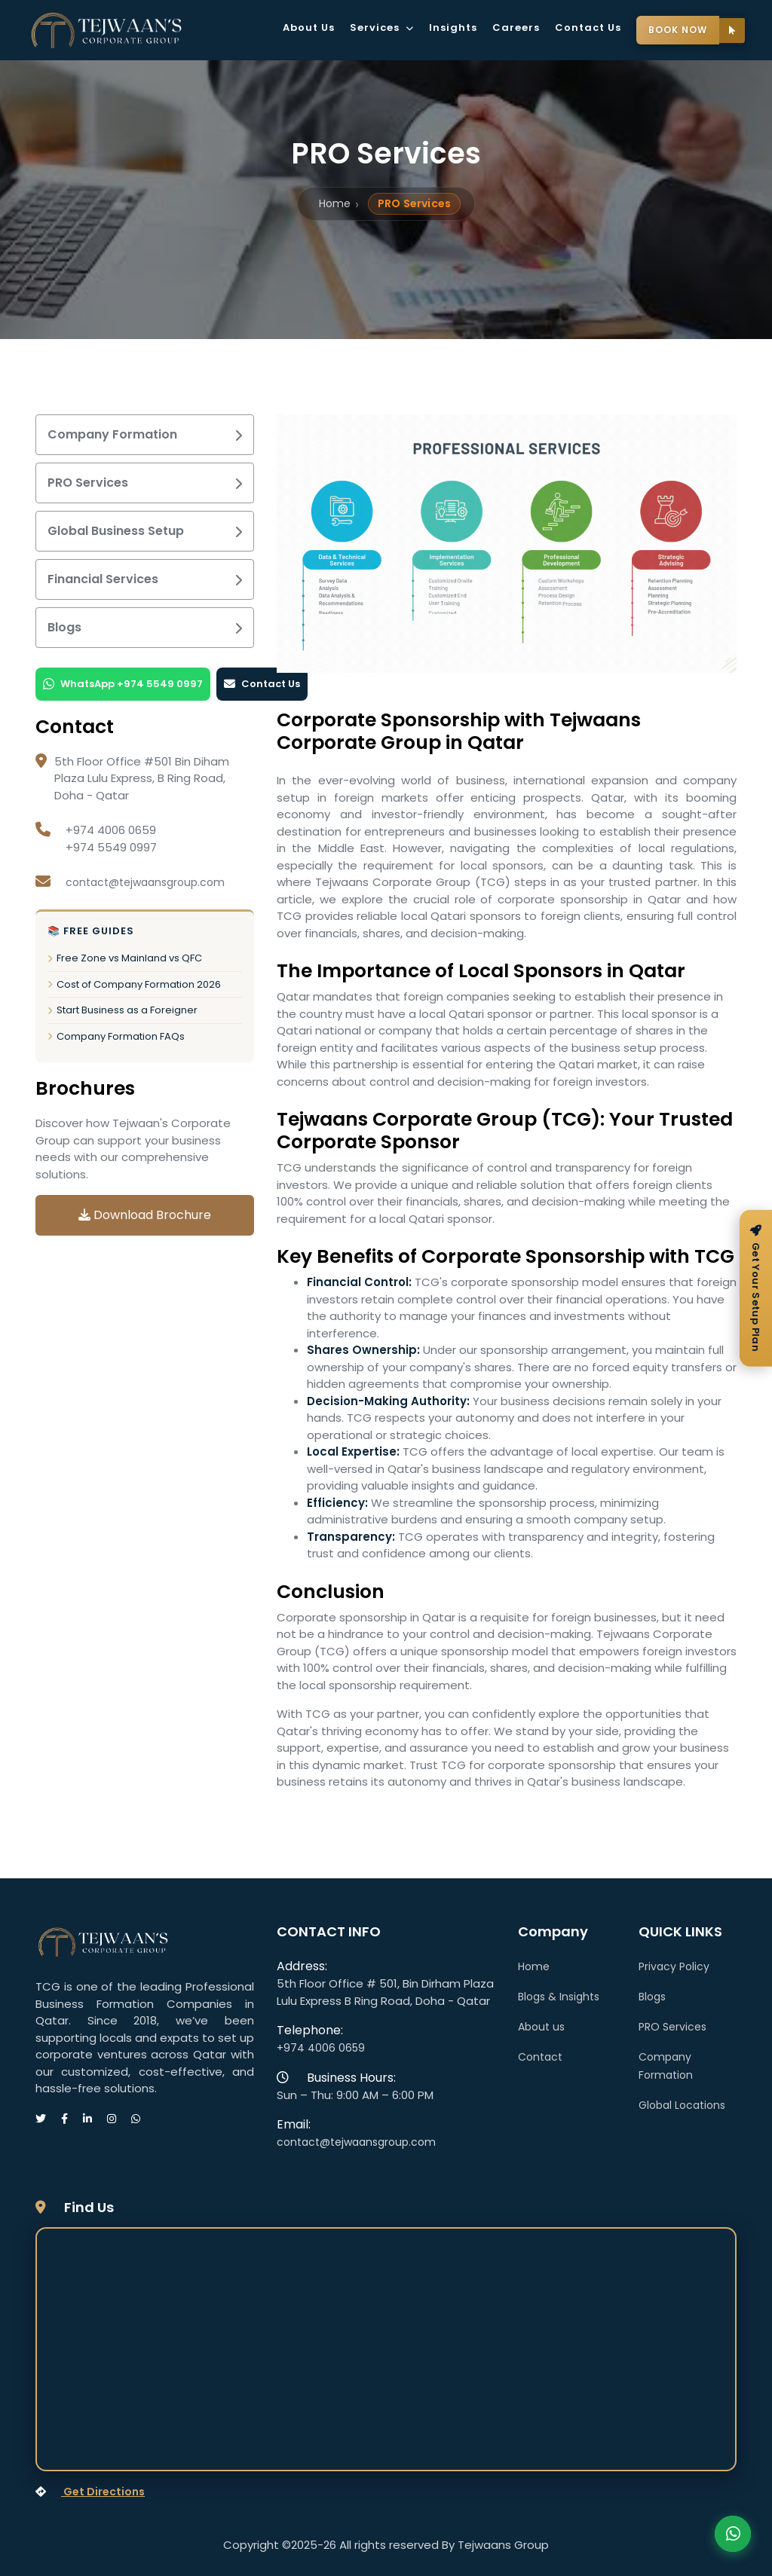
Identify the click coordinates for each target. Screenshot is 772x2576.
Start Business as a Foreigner (122, 1010)
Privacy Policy (674, 1966)
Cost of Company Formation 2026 (134, 984)
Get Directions (90, 2491)
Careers (516, 27)
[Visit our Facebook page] (72, 2118)
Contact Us (588, 27)
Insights (453, 27)
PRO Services (144, 482)
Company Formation (144, 434)
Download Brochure (144, 1215)
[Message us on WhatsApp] (143, 2118)
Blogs (144, 627)
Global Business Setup (144, 530)
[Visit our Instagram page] (119, 2118)
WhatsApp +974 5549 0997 (123, 684)
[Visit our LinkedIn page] (95, 2118)
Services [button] (382, 27)
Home (335, 203)
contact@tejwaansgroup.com (145, 882)
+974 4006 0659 (321, 2047)
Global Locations (682, 2105)
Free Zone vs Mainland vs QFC (124, 958)
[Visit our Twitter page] (48, 2118)
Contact (540, 2056)
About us (541, 2026)
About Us (309, 27)
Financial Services (144, 579)
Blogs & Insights (558, 1996)
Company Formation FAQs (116, 1036)
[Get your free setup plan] (756, 1287)
